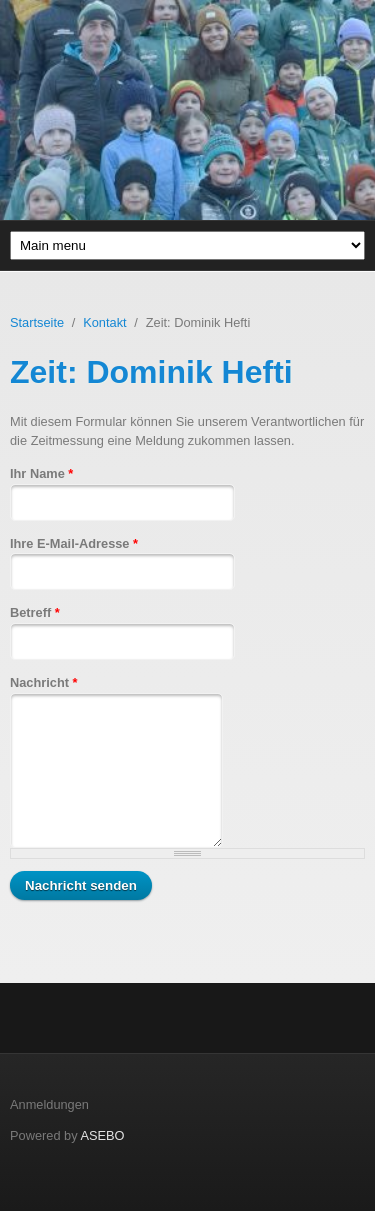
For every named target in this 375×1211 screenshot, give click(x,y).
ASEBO (102, 1135)
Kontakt (104, 322)
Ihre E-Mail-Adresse (74, 543)
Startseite (37, 322)
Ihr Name (41, 473)
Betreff (35, 612)
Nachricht (44, 682)
